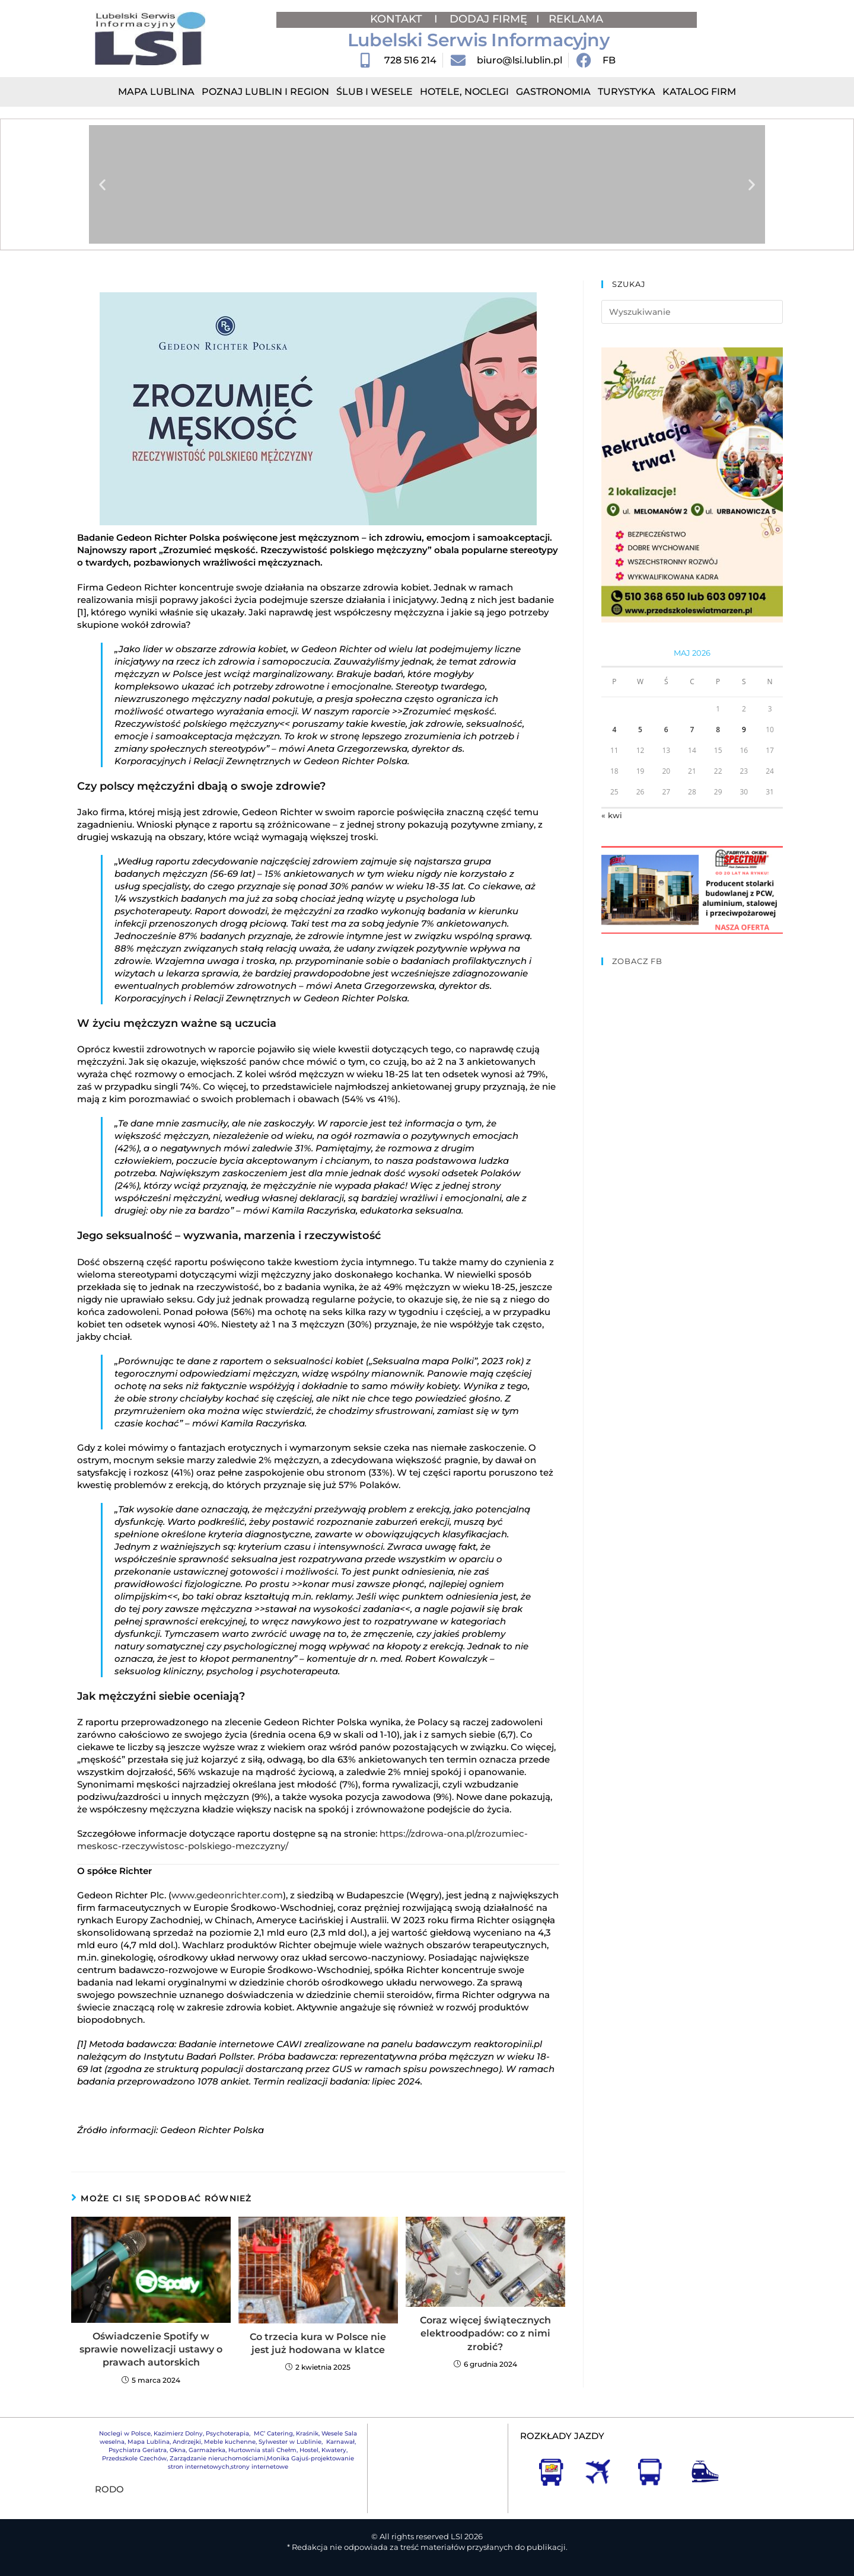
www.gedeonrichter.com (227, 1895)
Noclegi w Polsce (125, 2433)
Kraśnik (307, 2433)
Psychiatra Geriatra (138, 2450)
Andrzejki (187, 2442)
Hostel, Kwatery (322, 2450)
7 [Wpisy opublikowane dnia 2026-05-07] (692, 729)
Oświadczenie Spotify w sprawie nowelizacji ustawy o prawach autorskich (150, 2349)
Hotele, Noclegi (464, 91)
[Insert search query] (692, 312)
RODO (109, 2489)
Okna (178, 2450)
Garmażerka (207, 2450)
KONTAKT (397, 18)
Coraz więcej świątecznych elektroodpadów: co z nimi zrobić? (485, 2333)
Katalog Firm (699, 91)
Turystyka (626, 91)
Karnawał (339, 2442)
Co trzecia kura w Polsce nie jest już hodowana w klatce (318, 2343)
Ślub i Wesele (374, 91)
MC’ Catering (273, 2433)
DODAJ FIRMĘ (488, 18)
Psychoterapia (227, 2433)
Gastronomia (553, 91)
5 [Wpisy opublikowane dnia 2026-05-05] (640, 729)
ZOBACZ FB (637, 961)
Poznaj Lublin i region (265, 91)
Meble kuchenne (230, 2442)
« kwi (611, 815)
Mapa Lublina (156, 91)
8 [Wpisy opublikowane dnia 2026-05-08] (718, 729)
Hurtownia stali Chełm (262, 2450)
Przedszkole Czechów (134, 2458)
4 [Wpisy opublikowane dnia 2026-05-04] (614, 729)
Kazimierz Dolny (178, 2433)
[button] (102, 184)
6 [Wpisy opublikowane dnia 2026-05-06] (666, 729)
